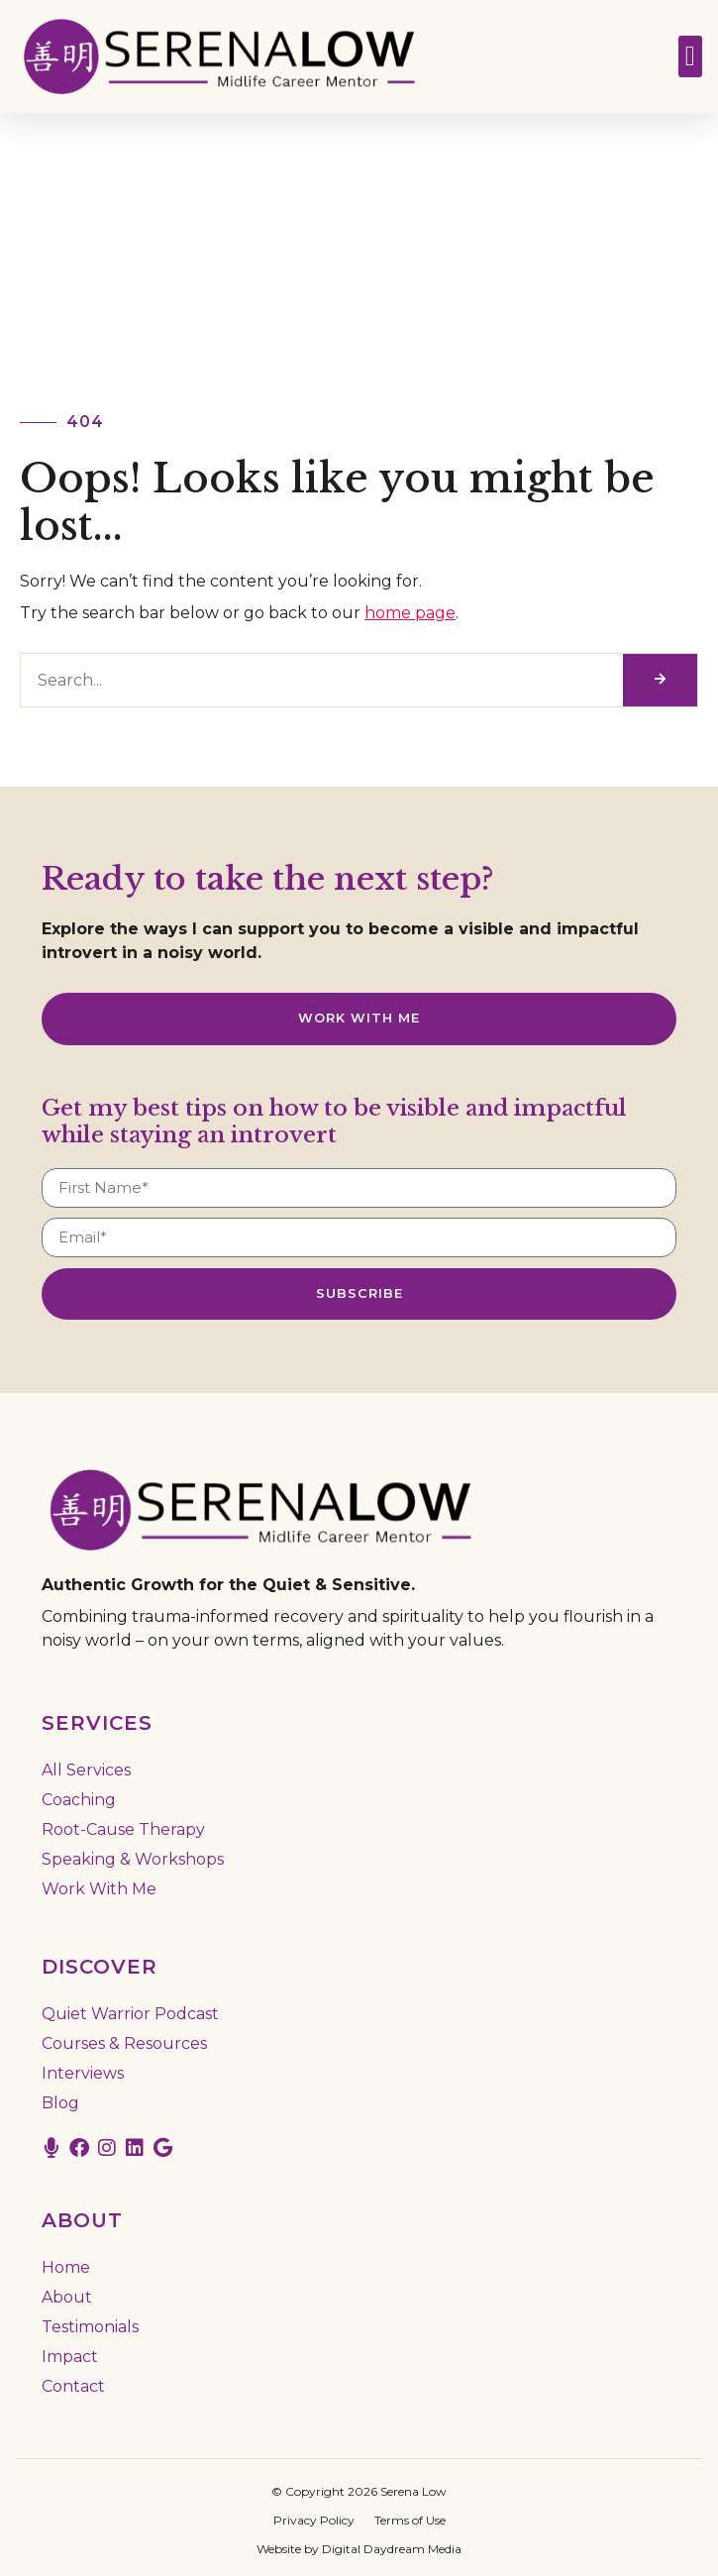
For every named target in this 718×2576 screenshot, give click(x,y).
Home (66, 2267)
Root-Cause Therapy (123, 1829)
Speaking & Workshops (133, 1859)
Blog (60, 2102)
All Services (86, 1770)
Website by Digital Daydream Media (359, 2548)
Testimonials (90, 2326)
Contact (73, 2386)
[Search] (660, 680)
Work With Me (99, 1888)
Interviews (83, 2073)
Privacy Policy (314, 2520)
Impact (70, 2356)
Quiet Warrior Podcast (130, 2013)
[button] (690, 56)
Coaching (79, 1799)
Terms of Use (410, 2520)
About (67, 2297)
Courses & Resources (124, 2043)
